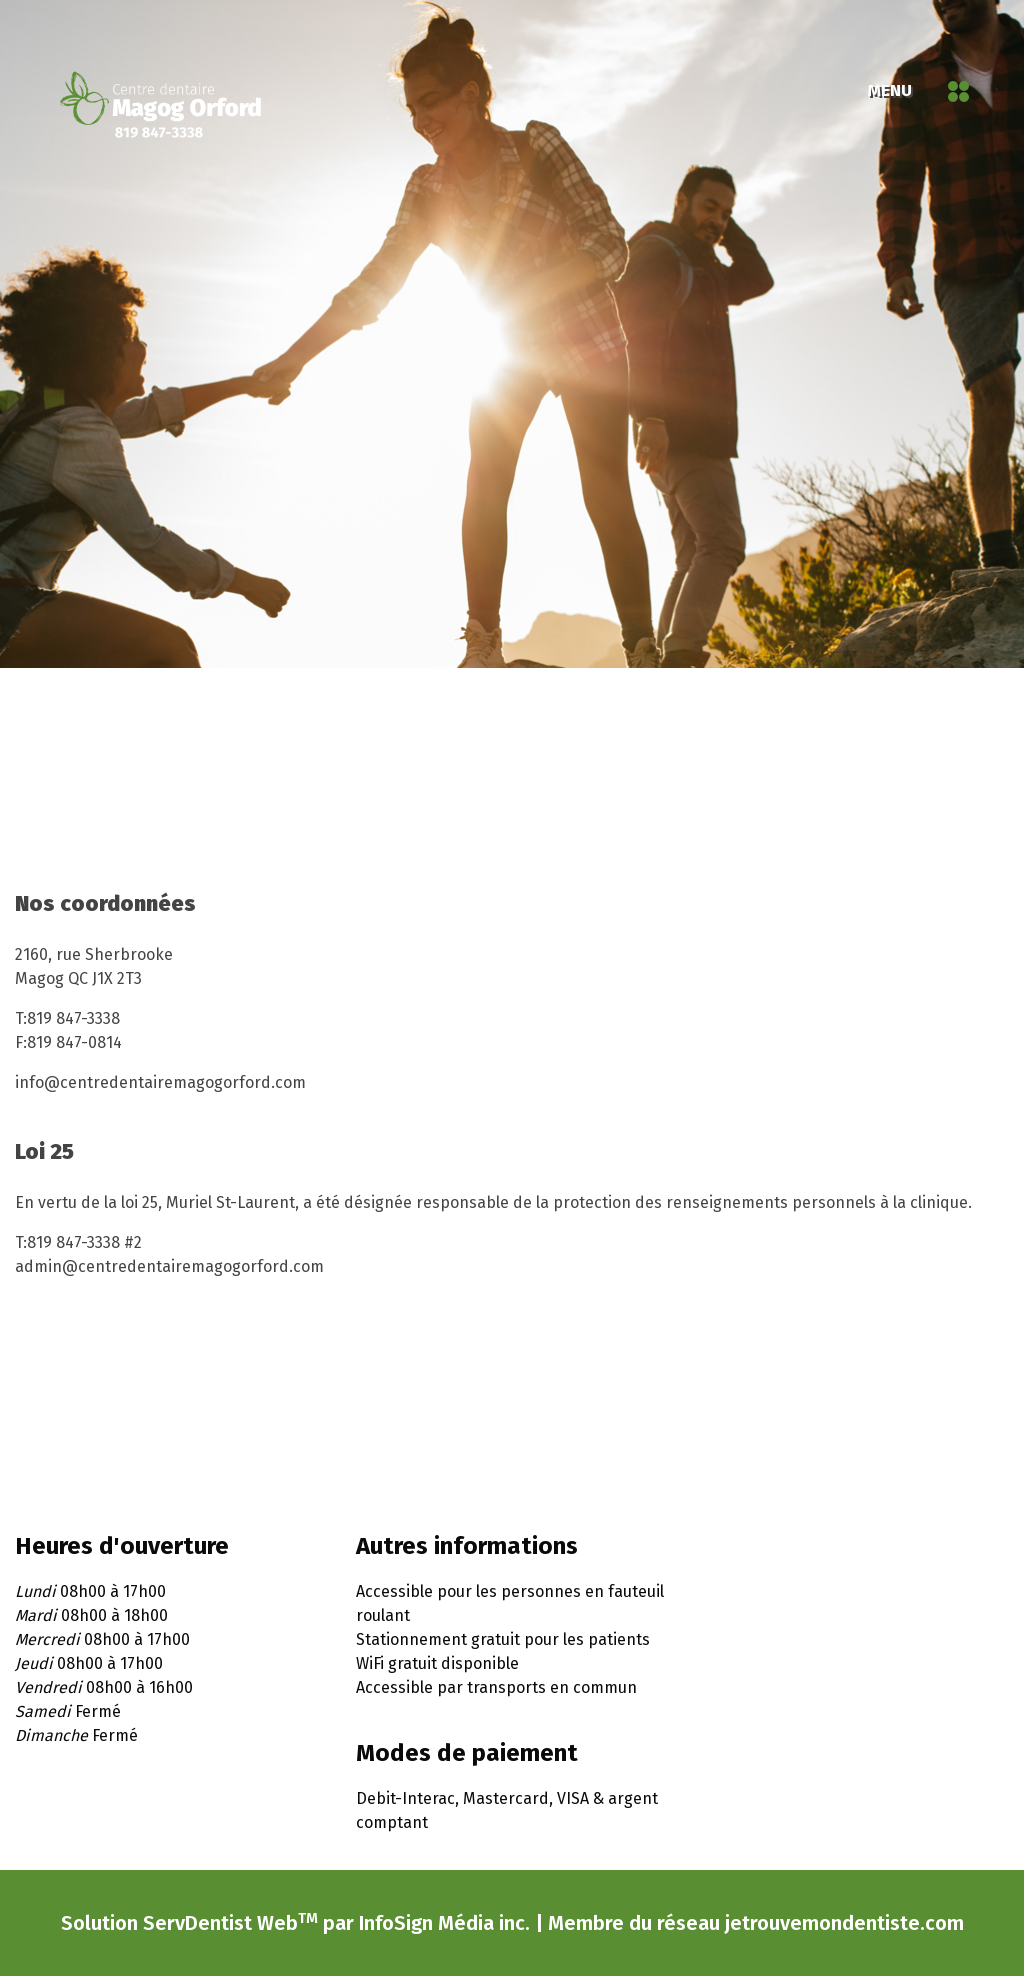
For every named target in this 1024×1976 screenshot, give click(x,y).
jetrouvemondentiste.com (844, 1932)
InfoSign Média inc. (444, 1932)
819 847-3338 (73, 1018)
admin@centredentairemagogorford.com (169, 1266)
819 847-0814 (74, 1042)
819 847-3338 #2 (84, 1242)
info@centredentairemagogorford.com (160, 1082)
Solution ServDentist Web (189, 1931)
